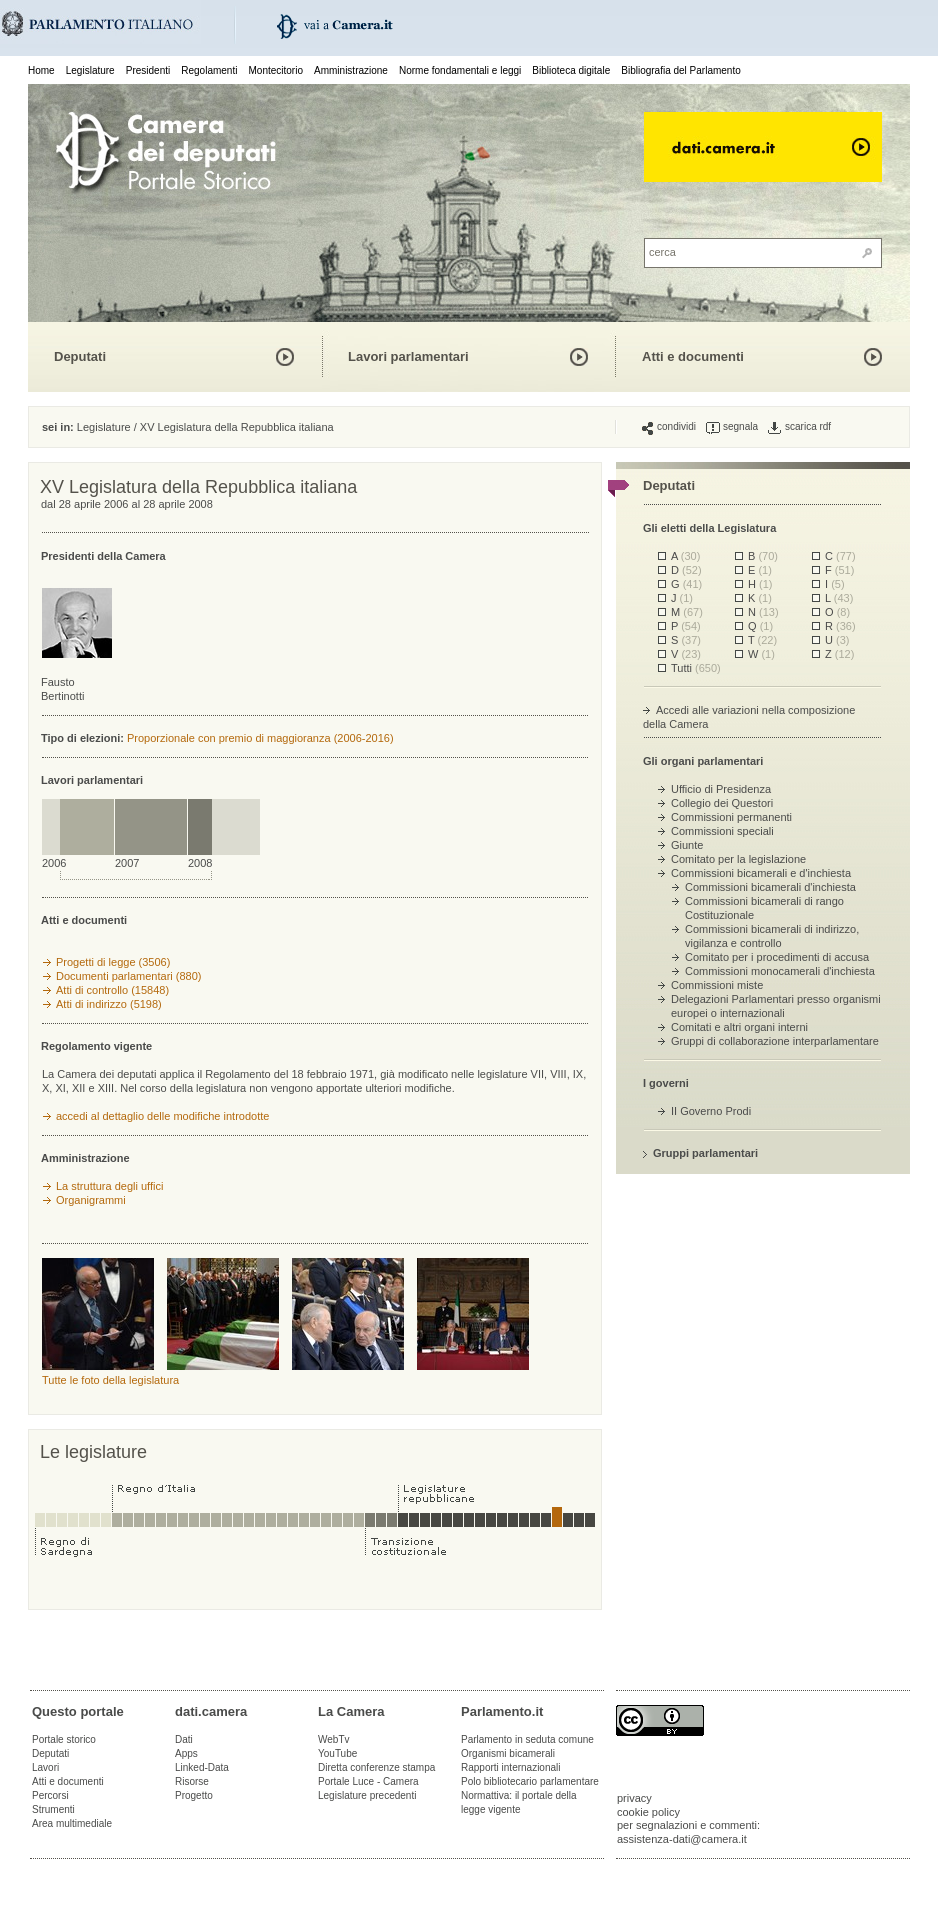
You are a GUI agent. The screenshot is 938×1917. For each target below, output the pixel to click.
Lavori (45, 1767)
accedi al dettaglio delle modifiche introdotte (162, 1116)
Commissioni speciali (722, 831)
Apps (186, 1753)
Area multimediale (72, 1823)
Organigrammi (91, 1200)
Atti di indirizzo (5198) (109, 1004)
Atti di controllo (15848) (112, 990)
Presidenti (148, 70)
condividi (669, 427)
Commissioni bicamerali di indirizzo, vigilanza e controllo (772, 935)
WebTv (334, 1739)
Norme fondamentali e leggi (460, 70)
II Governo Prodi (711, 1111)
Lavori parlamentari (408, 356)
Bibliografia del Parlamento (681, 70)
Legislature (90, 70)
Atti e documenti (693, 356)
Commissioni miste (717, 985)
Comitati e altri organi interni (739, 1027)
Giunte (687, 845)
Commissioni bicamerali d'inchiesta (770, 887)
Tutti (696, 668)
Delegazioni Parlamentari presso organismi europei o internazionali (776, 1005)
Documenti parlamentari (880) (129, 976)
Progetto (194, 1795)
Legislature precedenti (367, 1795)
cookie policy (648, 1812)
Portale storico (64, 1739)
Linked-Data (202, 1767)
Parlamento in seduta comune (527, 1739)
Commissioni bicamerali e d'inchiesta (761, 873)
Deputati (80, 356)
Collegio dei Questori (722, 803)
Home (41, 70)
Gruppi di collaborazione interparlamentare (775, 1041)
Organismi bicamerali (508, 1753)
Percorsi (50, 1795)
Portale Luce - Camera (368, 1781)
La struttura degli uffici (109, 1186)
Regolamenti (209, 70)
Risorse (192, 1781)
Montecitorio (275, 70)
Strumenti (53, 1809)
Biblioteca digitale (571, 70)
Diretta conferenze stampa (376, 1767)
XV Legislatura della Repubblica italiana (237, 427)
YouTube (337, 1753)
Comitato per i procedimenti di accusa (777, 957)
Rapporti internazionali (511, 1767)
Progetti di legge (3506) (113, 962)
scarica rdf (799, 427)
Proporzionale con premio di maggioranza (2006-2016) (260, 738)
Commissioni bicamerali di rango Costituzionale (764, 907)
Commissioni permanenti (731, 817)
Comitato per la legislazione (738, 859)
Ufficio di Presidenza (721, 789)
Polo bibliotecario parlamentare (530, 1781)
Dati (184, 1739)
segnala (732, 427)
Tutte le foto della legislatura (110, 1380)
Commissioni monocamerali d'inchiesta (780, 971)
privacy (634, 1798)
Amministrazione (351, 70)
